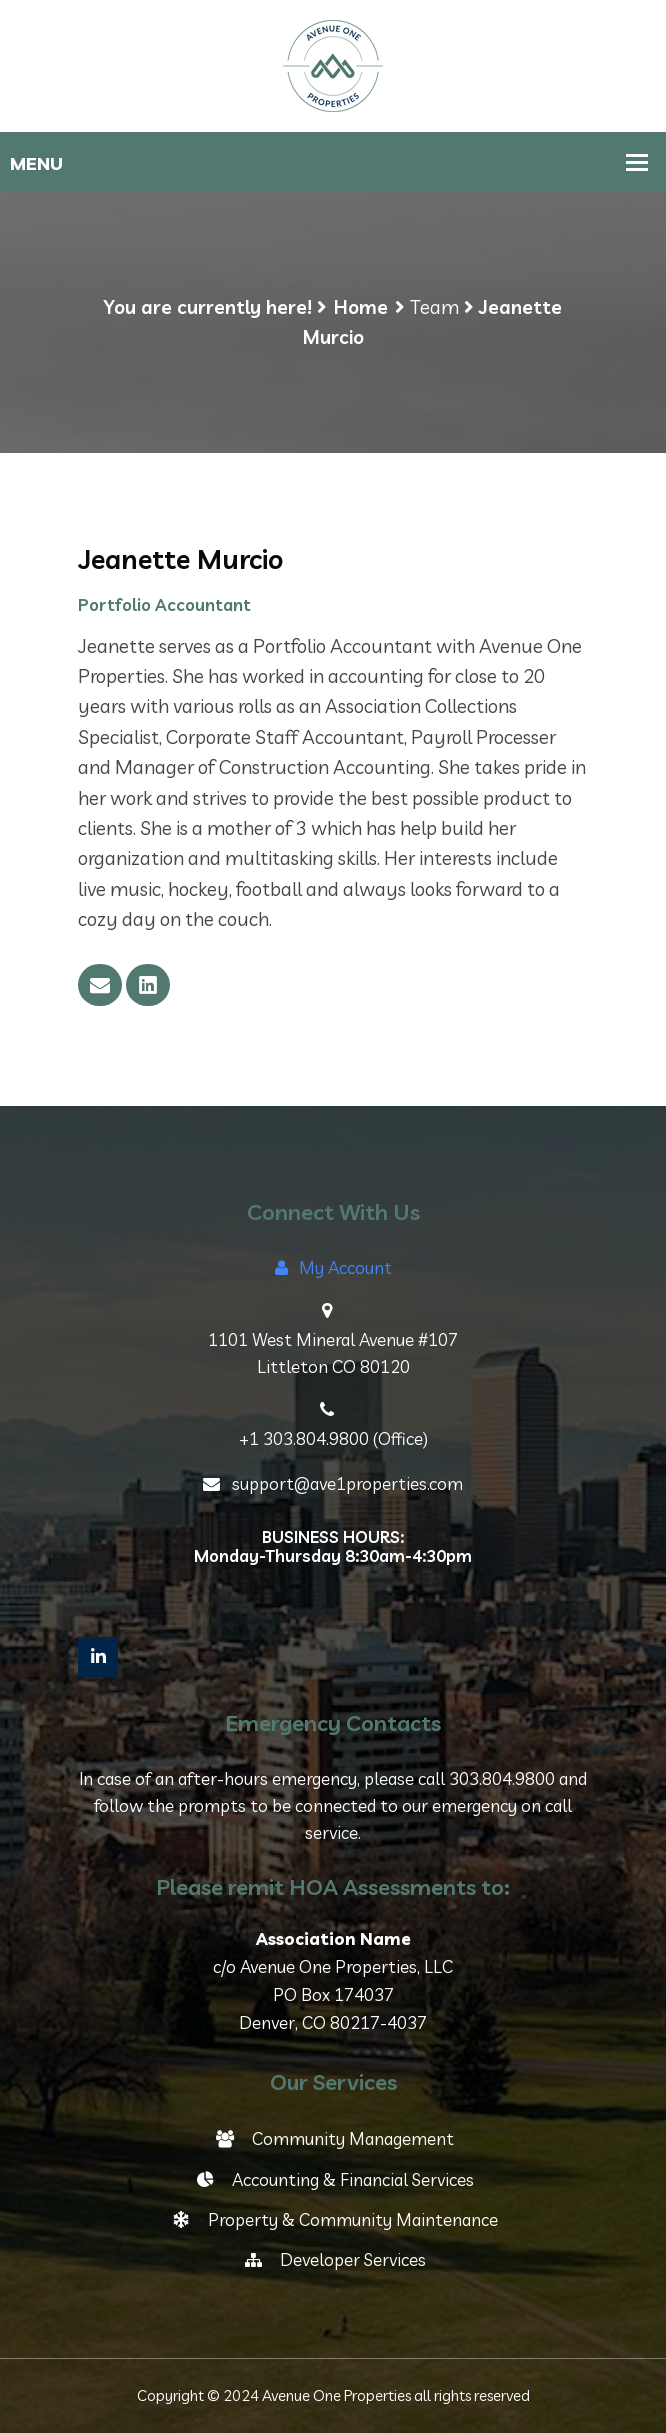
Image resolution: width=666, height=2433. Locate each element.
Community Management (333, 2138)
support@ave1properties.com (333, 1483)
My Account (333, 1267)
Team (434, 307)
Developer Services (333, 2259)
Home (361, 307)
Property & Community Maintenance (333, 2219)
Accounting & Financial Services (333, 2179)
